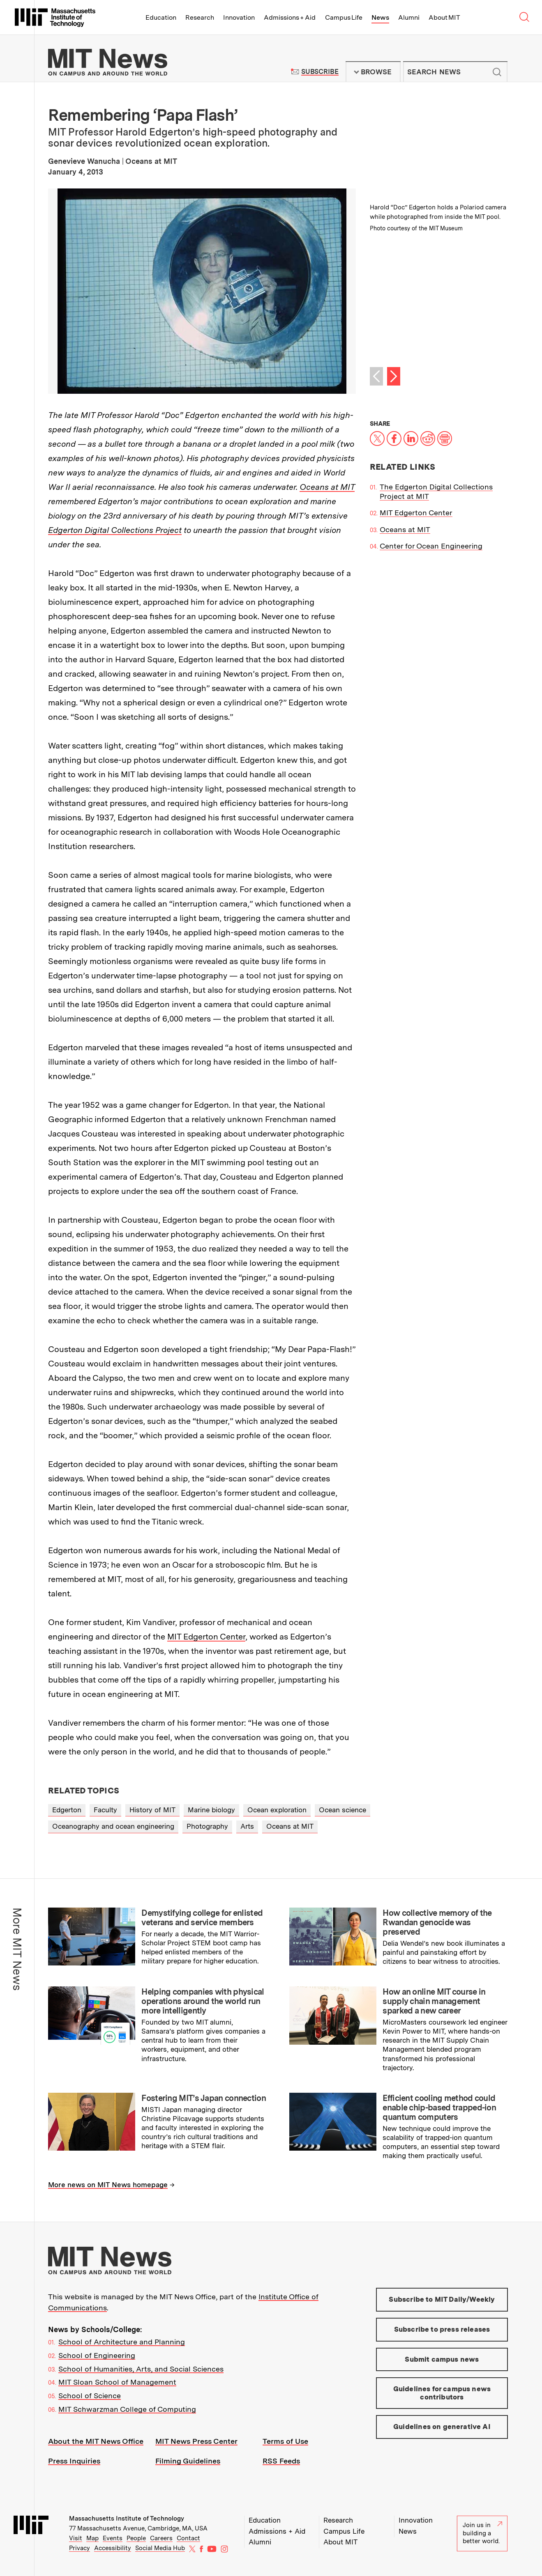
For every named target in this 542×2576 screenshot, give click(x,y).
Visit (75, 2538)
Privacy (79, 2548)
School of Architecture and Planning (121, 2341)
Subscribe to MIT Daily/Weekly (442, 2299)
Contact (188, 2538)
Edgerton (66, 1810)
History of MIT (152, 1810)
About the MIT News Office (95, 2441)
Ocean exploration (277, 1810)
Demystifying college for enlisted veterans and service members (202, 1917)
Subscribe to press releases (442, 2329)
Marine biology (211, 1810)
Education (160, 17)
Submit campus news (442, 2359)
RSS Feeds (281, 2461)
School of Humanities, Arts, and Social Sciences (141, 2369)
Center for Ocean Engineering (431, 546)
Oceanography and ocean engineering (113, 1826)
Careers (161, 2538)
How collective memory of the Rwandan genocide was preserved (437, 1922)
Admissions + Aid (290, 17)
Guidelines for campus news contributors (442, 2393)
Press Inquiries (74, 2461)
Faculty (105, 1810)
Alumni (409, 17)
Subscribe (320, 72)
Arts (247, 1826)
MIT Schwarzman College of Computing (127, 2409)
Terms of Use (285, 2441)
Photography (207, 1826)
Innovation (239, 17)
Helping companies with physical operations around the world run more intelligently (202, 2001)
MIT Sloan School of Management (117, 2382)
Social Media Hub (160, 2548)
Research (199, 17)
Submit (497, 72)
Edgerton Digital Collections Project (115, 530)
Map (92, 2538)
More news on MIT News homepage (108, 2185)
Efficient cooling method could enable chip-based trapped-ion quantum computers (439, 2107)
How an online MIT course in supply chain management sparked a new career (434, 2001)
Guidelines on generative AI (442, 2426)
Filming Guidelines (187, 2461)
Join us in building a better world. (482, 2533)
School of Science (89, 2395)
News (380, 17)
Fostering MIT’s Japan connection (203, 2098)
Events (112, 2538)
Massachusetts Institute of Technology (126, 2518)
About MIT (444, 17)
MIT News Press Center (196, 2441)
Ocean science (342, 1810)
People (136, 2538)
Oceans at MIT (327, 487)
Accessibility (112, 2548)
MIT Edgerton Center (206, 1637)
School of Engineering (96, 2355)
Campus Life (343, 17)
